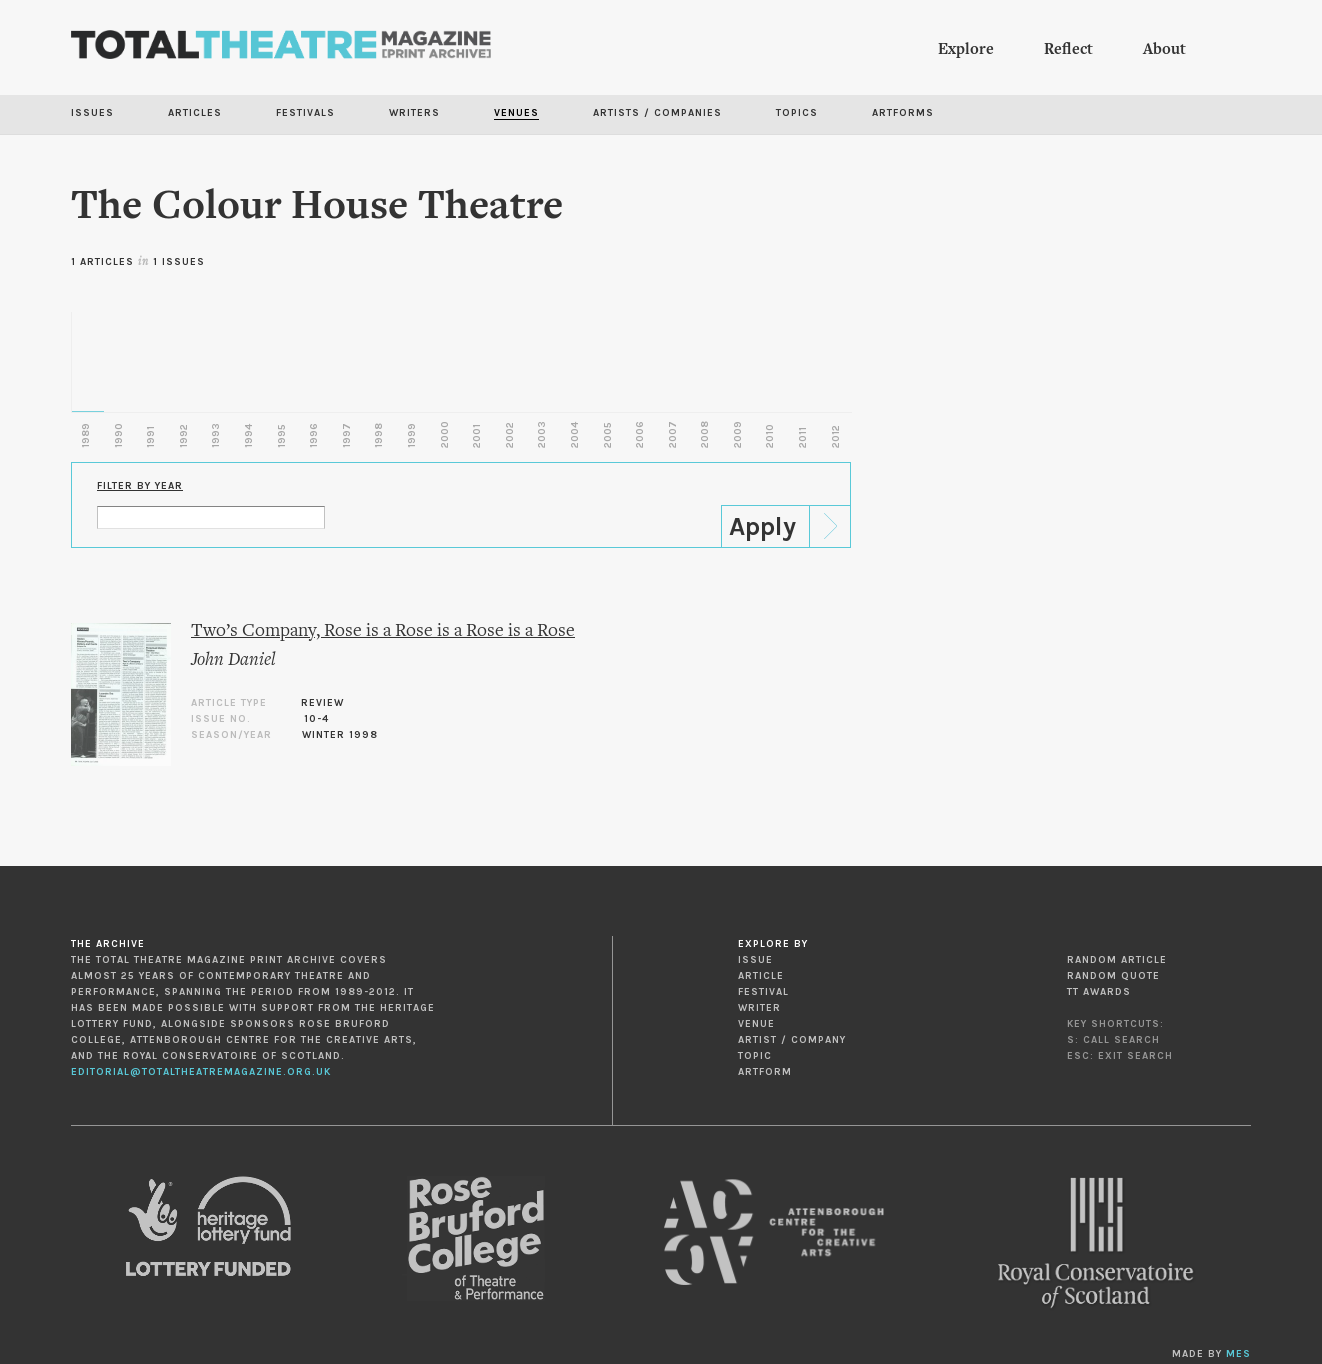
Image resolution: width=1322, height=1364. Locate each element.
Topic (755, 1056)
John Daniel (233, 660)
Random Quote (1113, 976)
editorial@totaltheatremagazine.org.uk (201, 1072)
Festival (763, 992)
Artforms (903, 113)
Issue (755, 960)
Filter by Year (140, 486)
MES (1238, 1354)
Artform (765, 1072)
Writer (759, 1008)
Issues (92, 113)
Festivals (305, 113)
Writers (414, 113)
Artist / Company (792, 1040)
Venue (756, 1024)
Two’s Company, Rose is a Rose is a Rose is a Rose (383, 631)
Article (761, 976)
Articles (195, 113)
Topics (797, 113)
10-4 (316, 719)
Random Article (1117, 960)
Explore (966, 50)
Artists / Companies (657, 113)
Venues (516, 113)
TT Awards (1099, 992)
